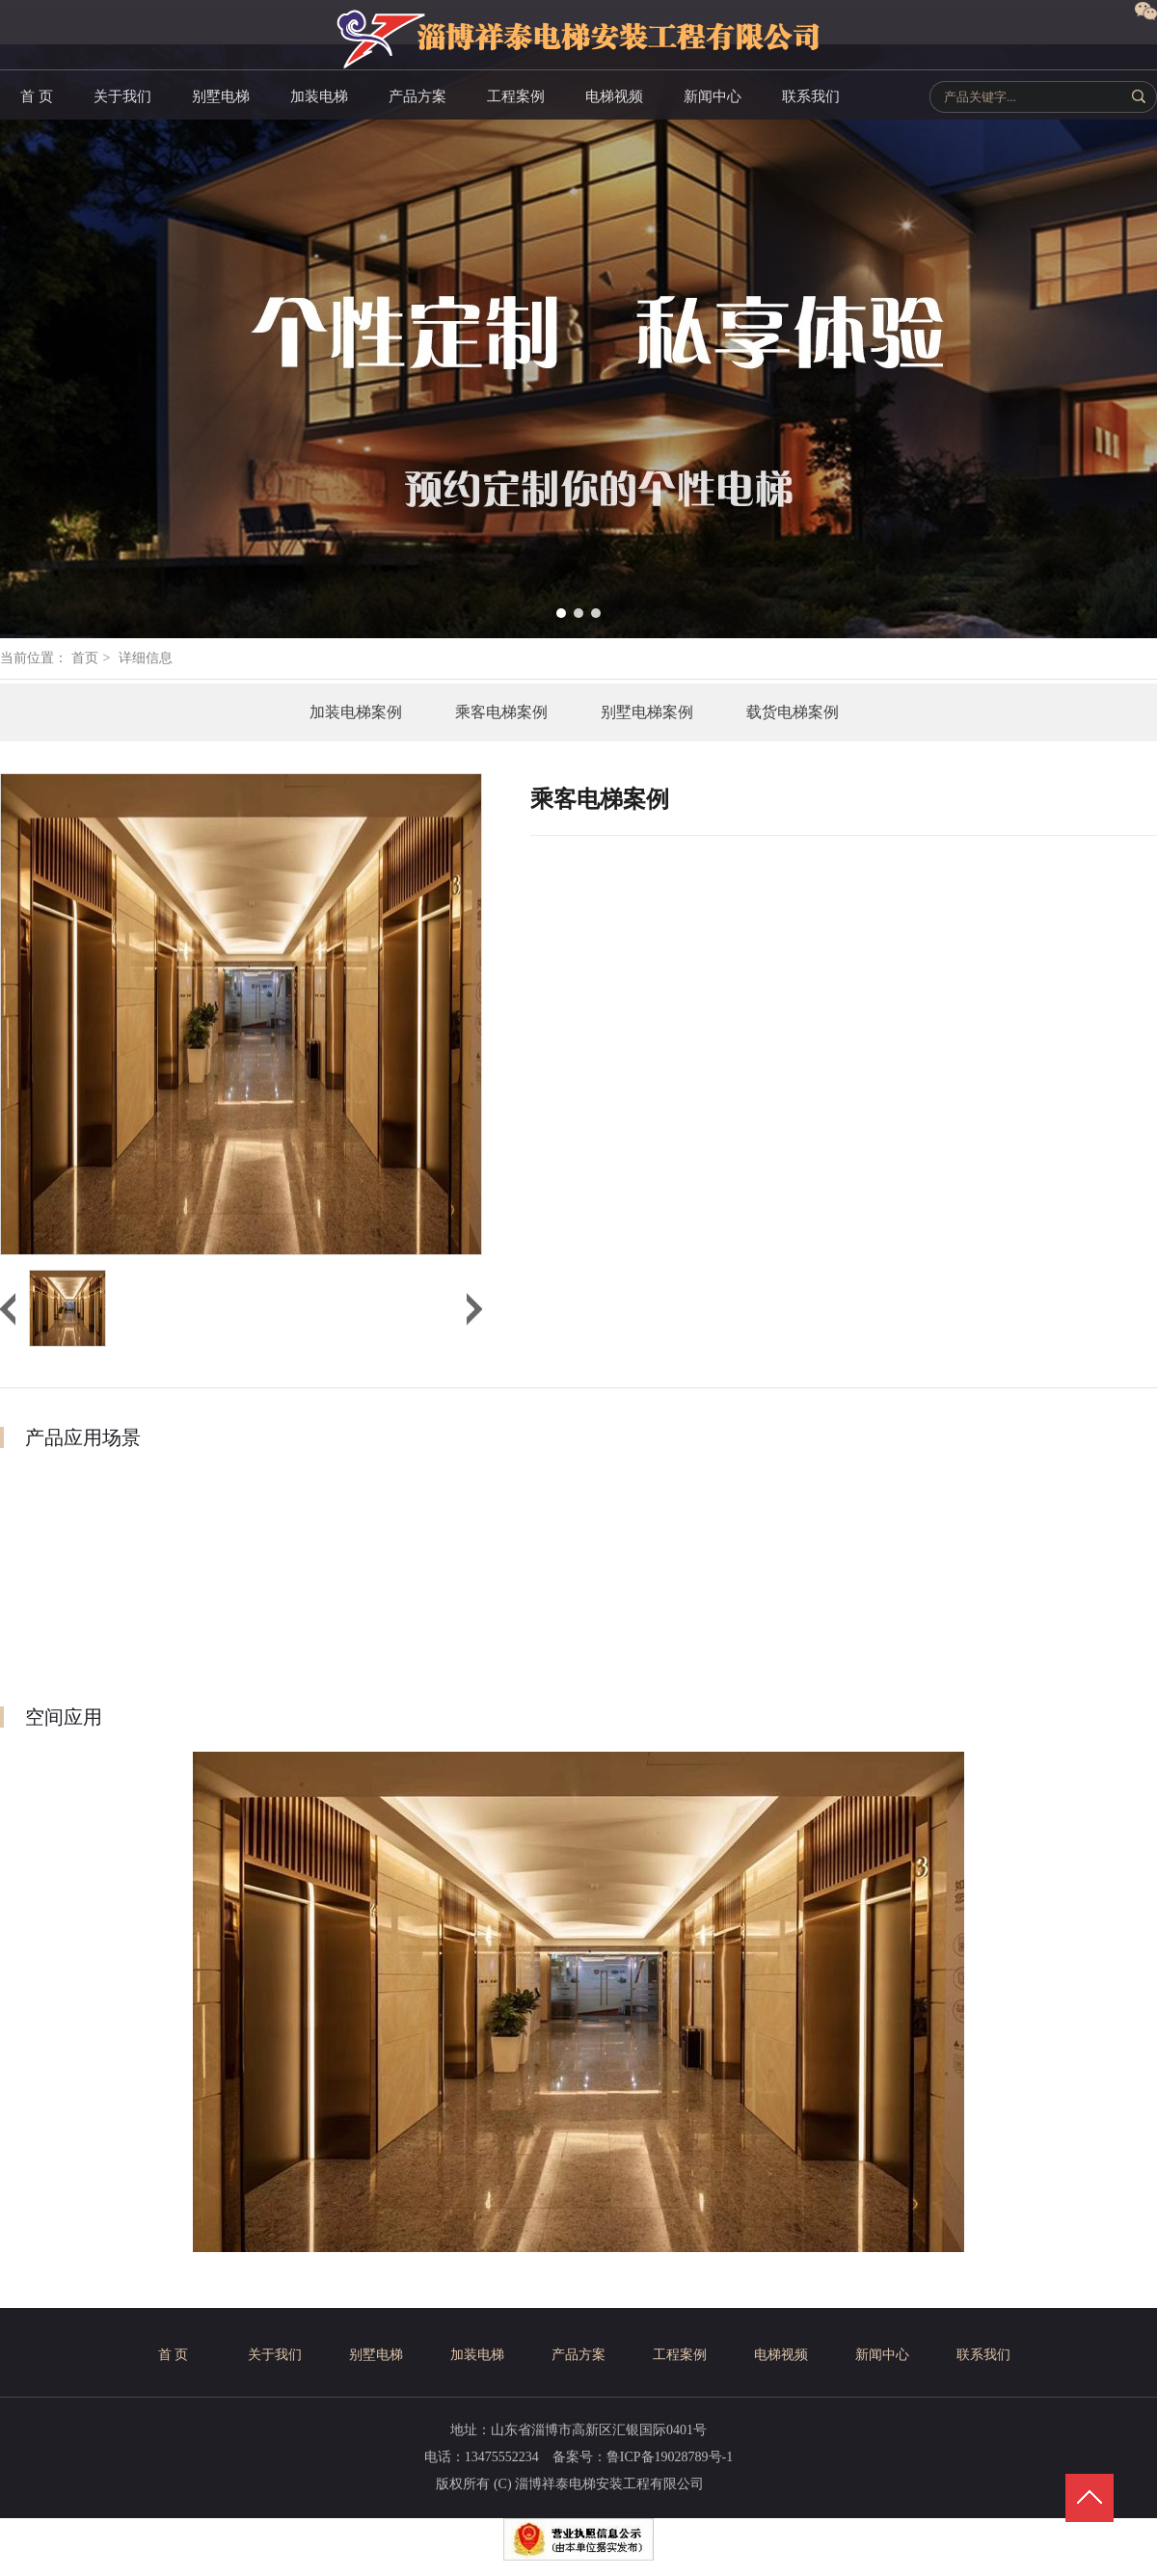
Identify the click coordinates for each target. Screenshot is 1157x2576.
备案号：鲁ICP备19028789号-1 (642, 2457)
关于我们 (275, 2355)
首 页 (173, 2355)
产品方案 (578, 2355)
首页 (84, 658)
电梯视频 (781, 2355)
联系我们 (983, 2355)
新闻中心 (882, 2355)
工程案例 (680, 2355)
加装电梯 (477, 2355)
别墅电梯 (376, 2355)
